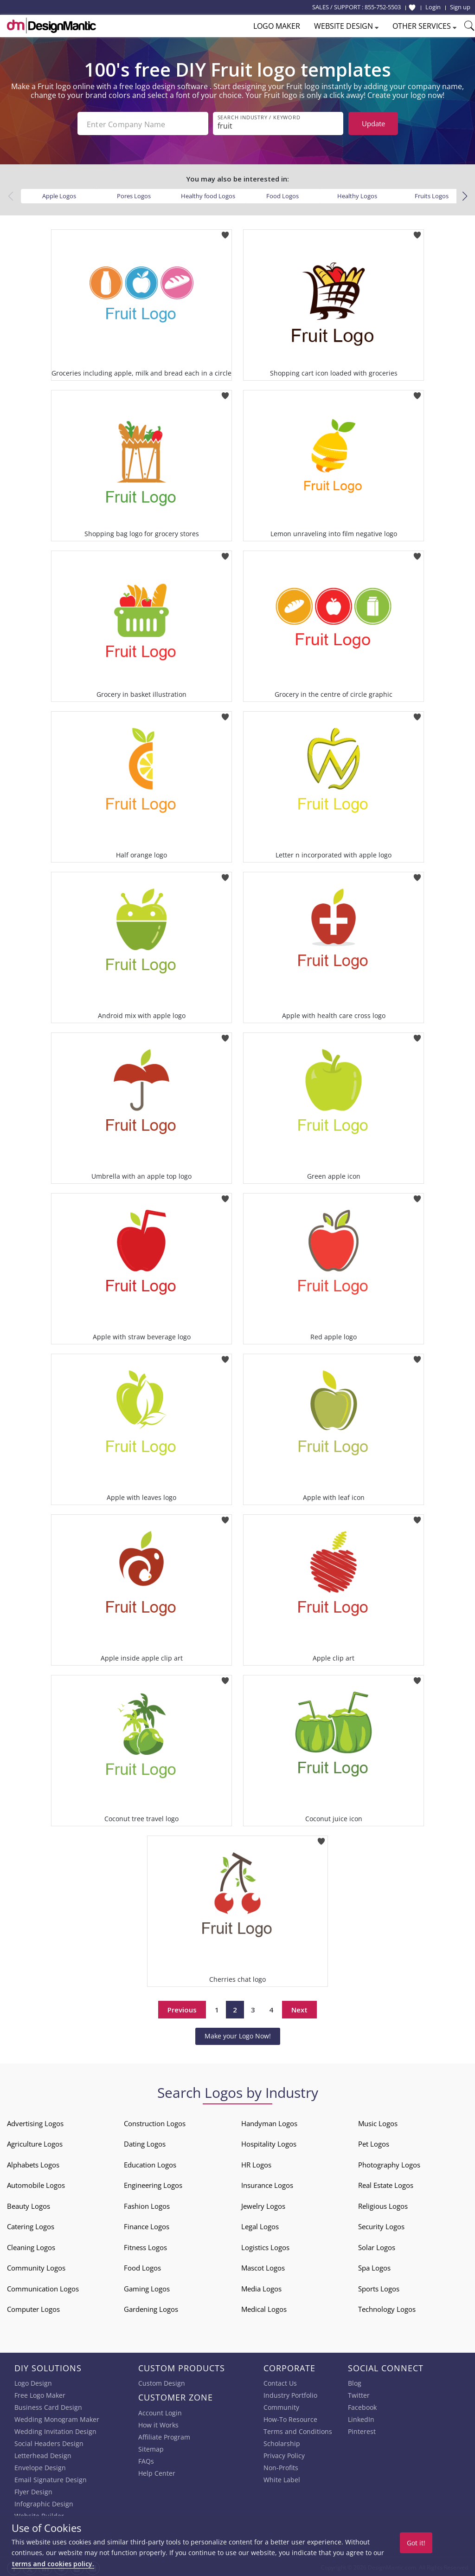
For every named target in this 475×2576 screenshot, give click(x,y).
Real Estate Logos (385, 2183)
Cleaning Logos (31, 2245)
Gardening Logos (151, 2307)
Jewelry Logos (263, 2204)
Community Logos (36, 2266)
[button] (464, 194)
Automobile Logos (36, 2183)
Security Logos (381, 2224)
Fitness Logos (145, 2245)
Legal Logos (260, 2224)
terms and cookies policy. (53, 2563)
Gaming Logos (147, 2286)
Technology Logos (387, 2307)
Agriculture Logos (35, 2142)
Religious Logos (383, 2204)
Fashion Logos (147, 2204)
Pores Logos (134, 194)
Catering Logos (30, 2224)
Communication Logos (43, 2286)
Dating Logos (145, 2142)
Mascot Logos (263, 2266)
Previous (182, 2007)
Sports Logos (378, 2286)
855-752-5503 (383, 7)
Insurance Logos (267, 2183)
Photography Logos (389, 2162)
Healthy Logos (357, 194)
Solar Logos (376, 2245)
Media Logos (261, 2286)
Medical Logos (264, 2307)
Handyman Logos (269, 2121)
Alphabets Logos (33, 2162)
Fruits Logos (432, 194)
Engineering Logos (153, 2183)
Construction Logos (155, 2121)
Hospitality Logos (268, 2142)
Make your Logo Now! (238, 2034)
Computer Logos (33, 2307)
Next (299, 2007)
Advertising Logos (35, 2121)
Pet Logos (373, 2142)
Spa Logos (374, 2266)
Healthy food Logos (208, 194)
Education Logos (150, 2162)
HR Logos (256, 2162)
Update (373, 123)
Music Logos (378, 2121)
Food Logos (282, 194)
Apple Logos (59, 194)
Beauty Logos (28, 2204)
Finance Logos (146, 2224)
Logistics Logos (265, 2245)
